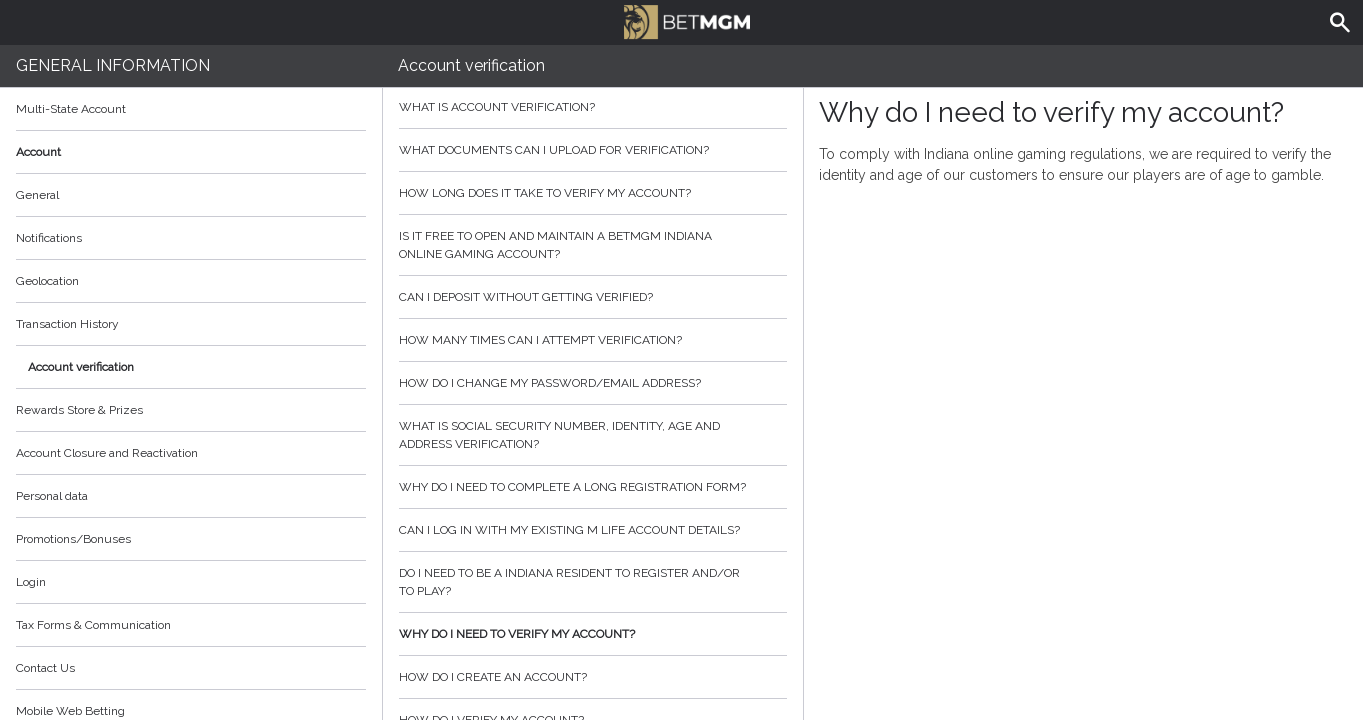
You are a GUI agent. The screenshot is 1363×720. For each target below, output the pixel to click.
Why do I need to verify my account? (593, 634)
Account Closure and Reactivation (107, 453)
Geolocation (47, 281)
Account (191, 152)
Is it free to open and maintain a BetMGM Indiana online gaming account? (593, 245)
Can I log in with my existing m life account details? (593, 530)
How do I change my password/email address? (593, 383)
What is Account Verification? (593, 107)
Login (31, 582)
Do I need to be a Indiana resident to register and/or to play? (593, 582)
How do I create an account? (593, 677)
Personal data (52, 496)
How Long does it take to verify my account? (593, 193)
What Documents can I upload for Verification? (593, 150)
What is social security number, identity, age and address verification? (593, 435)
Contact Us (45, 668)
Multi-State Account (71, 109)
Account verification (81, 367)
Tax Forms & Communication (191, 625)
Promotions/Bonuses (73, 539)
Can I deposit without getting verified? (593, 297)
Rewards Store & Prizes (79, 410)
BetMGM (687, 20)
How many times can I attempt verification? (593, 340)
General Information (113, 65)
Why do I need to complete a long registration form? (593, 487)
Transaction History (67, 324)
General (37, 195)
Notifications (49, 238)
